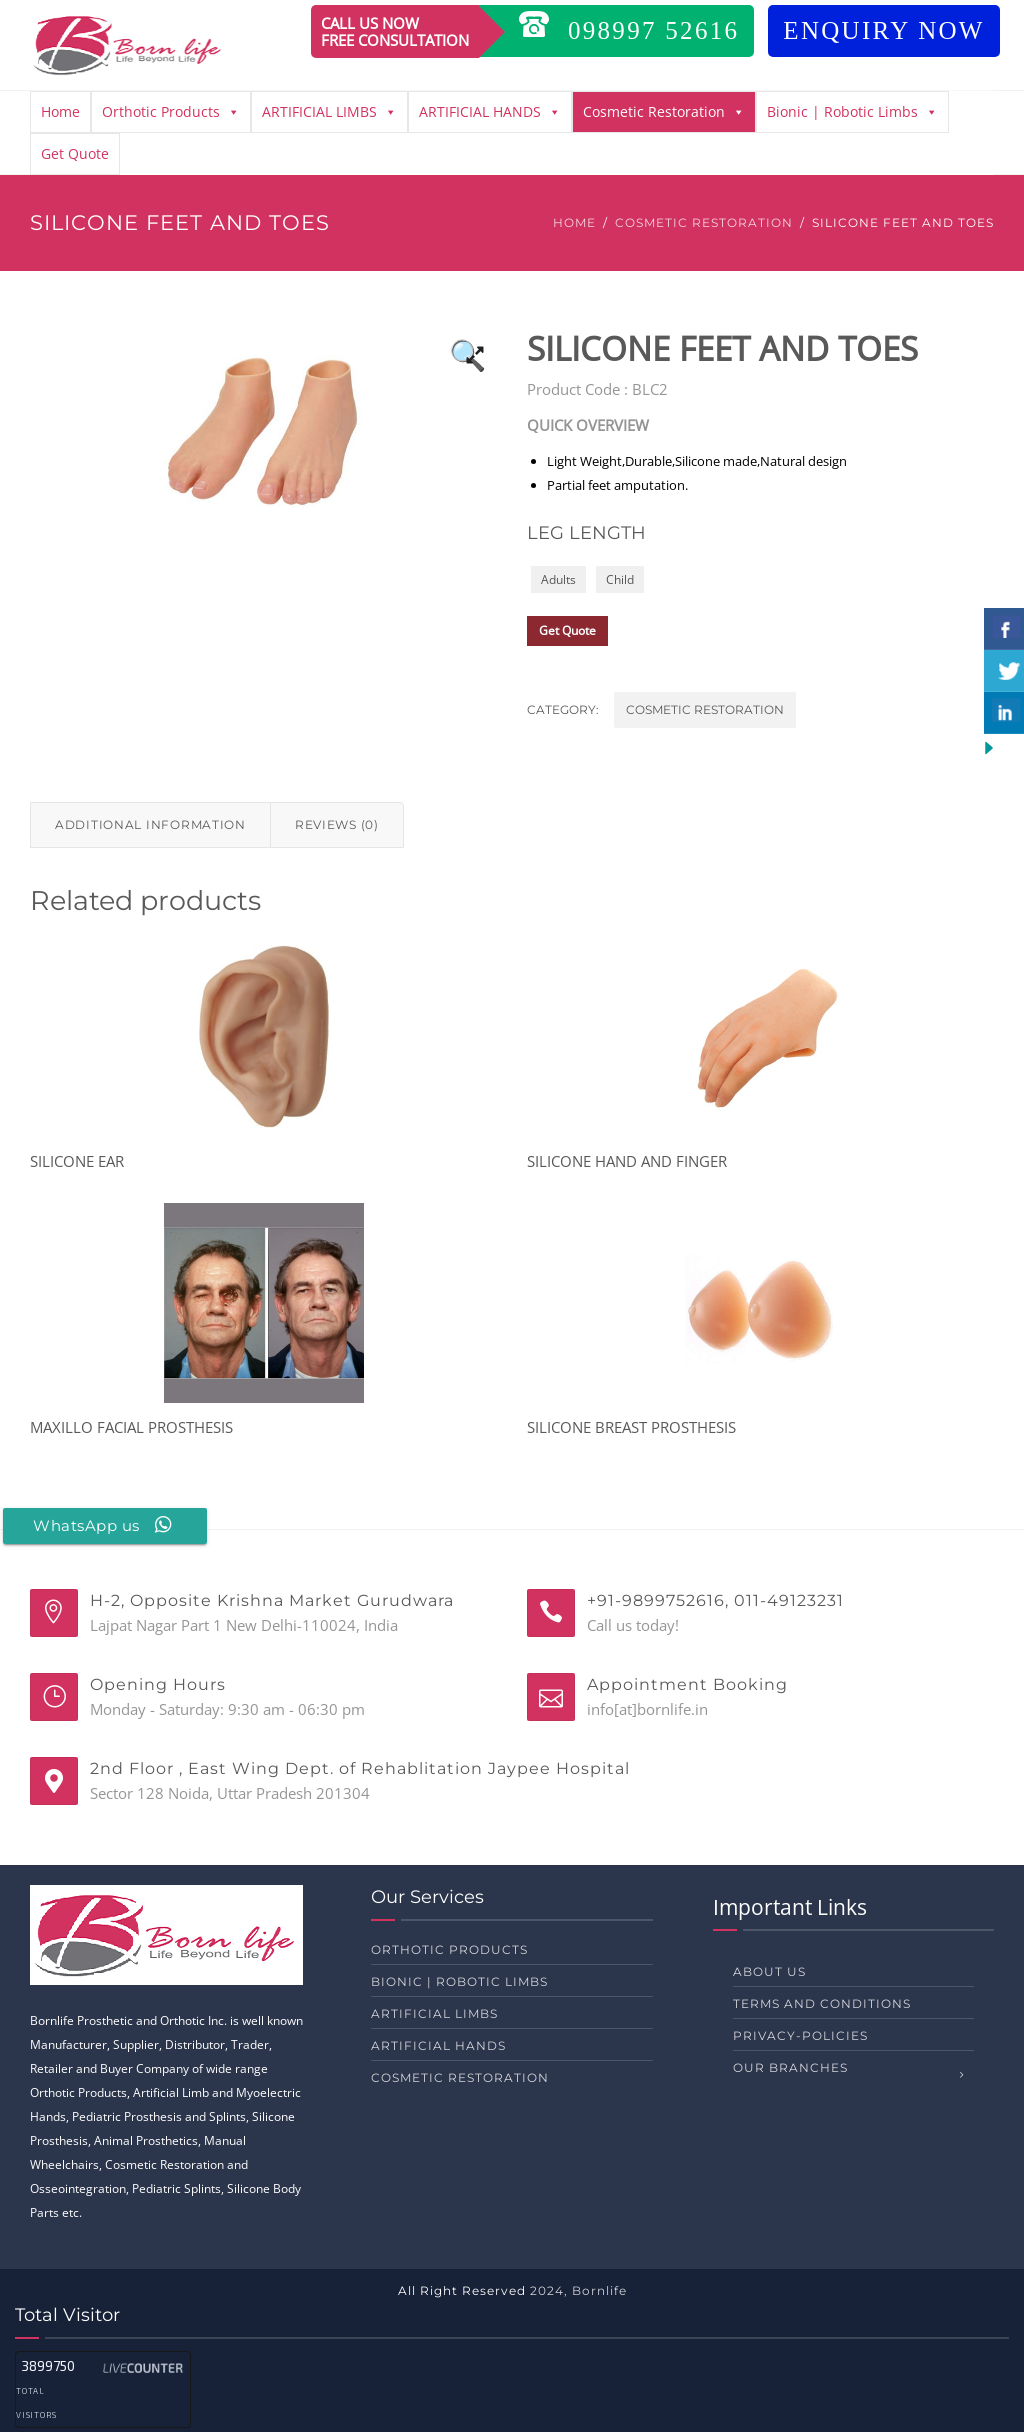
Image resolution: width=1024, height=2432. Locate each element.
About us (769, 1971)
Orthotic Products (171, 112)
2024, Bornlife (578, 2290)
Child (620, 579)
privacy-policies (800, 2035)
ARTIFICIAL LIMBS (329, 112)
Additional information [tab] (150, 824)
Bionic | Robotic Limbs (852, 112)
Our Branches (790, 2067)
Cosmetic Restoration (664, 112)
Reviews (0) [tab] (337, 824)
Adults (558, 579)
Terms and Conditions (822, 2003)
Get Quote (75, 153)
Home (60, 111)
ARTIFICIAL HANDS (490, 112)
